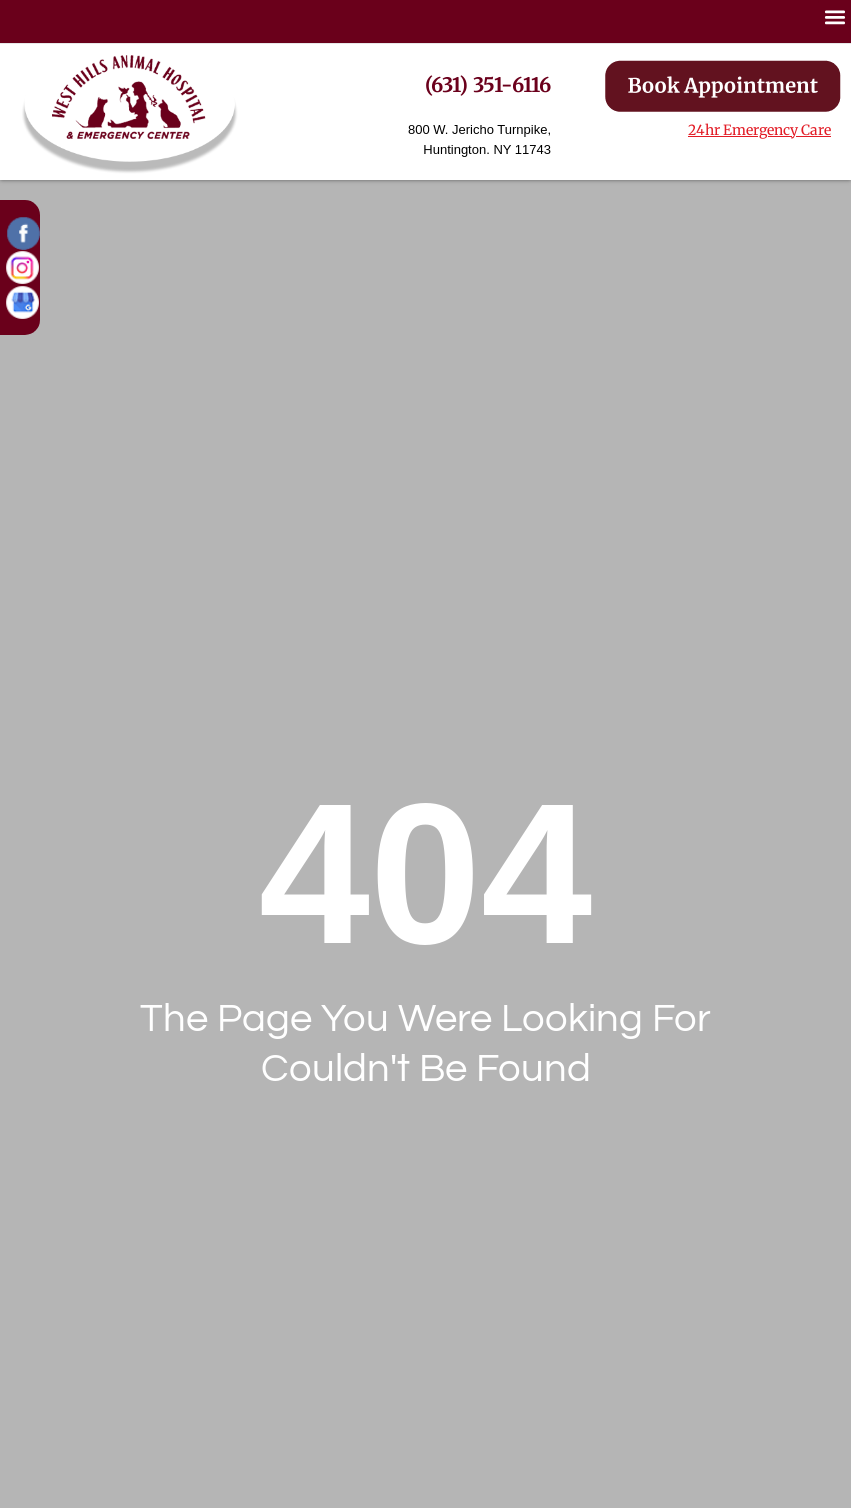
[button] (130, 111)
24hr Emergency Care (759, 130)
